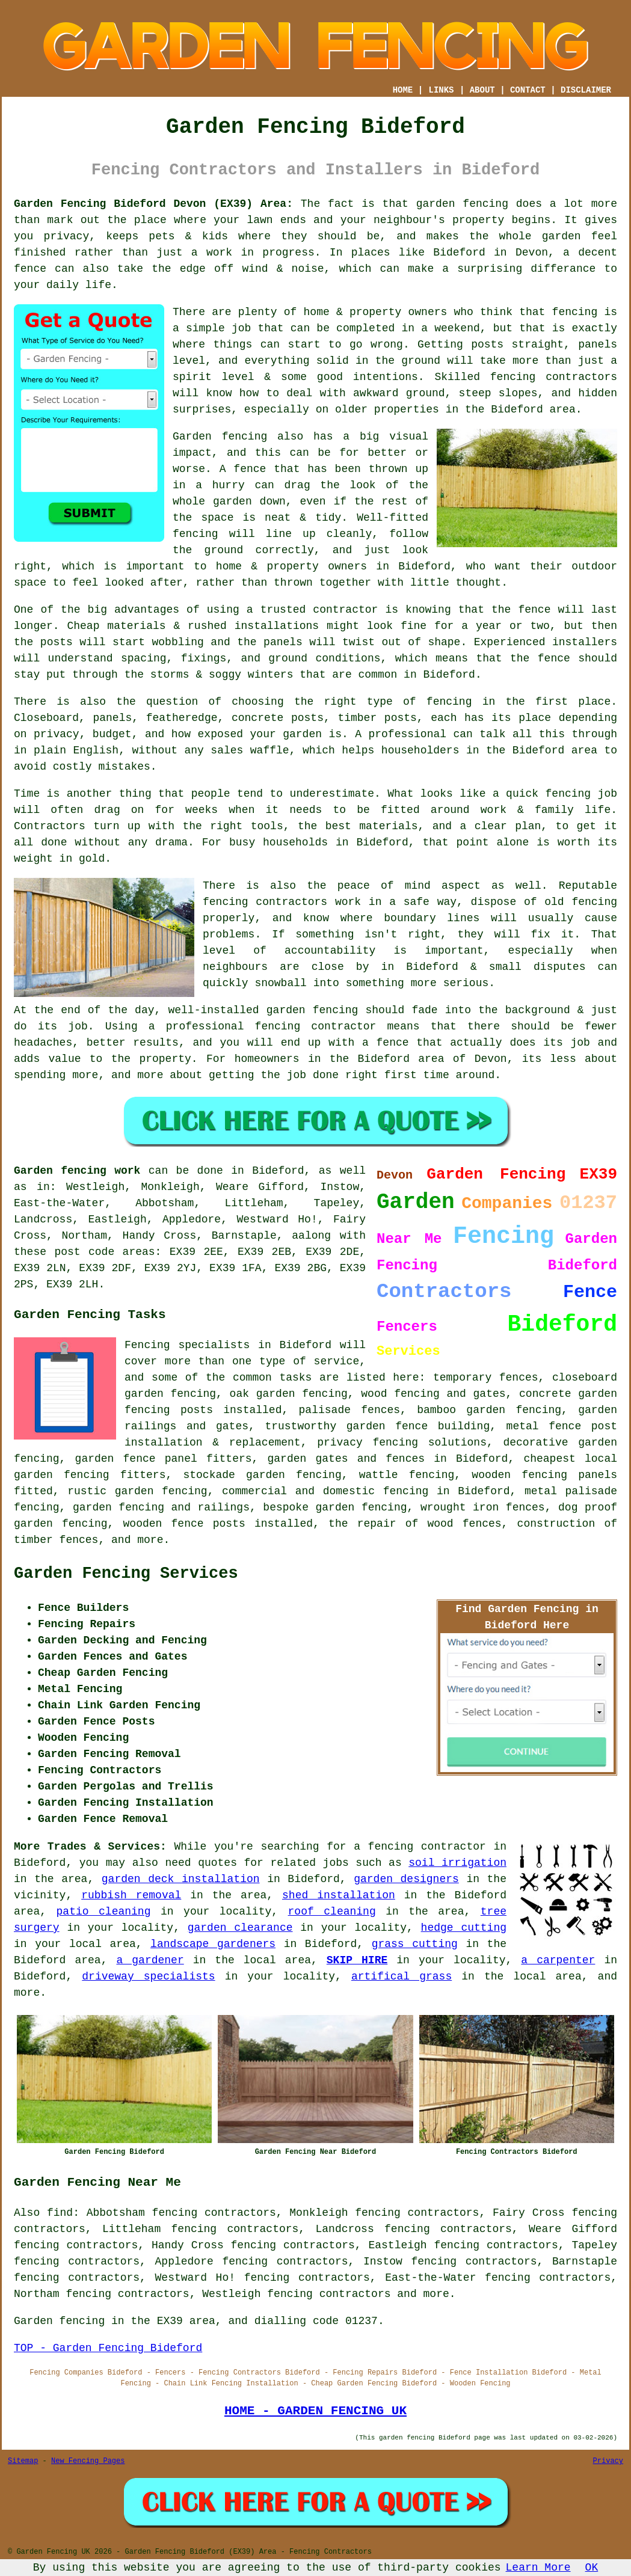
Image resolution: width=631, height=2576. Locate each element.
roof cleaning (332, 1912)
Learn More (538, 2568)
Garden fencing (220, 437)
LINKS (441, 90)
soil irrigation (457, 1863)
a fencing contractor (420, 1847)
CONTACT (528, 90)
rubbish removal (131, 1895)
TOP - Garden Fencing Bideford (108, 2348)
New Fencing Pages (88, 2461)
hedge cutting (463, 1928)
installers (584, 642)
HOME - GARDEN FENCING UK (315, 2410)
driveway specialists (148, 1976)
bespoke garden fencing (335, 1507)
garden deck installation (181, 1879)
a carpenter (558, 1960)
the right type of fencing (383, 702)
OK (592, 2568)
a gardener (149, 1960)
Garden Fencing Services (126, 1574)
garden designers (406, 1879)
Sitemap (23, 2461)
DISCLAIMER (586, 90)
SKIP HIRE (357, 1960)
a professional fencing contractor (263, 1026)
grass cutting (415, 1944)
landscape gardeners (212, 1944)
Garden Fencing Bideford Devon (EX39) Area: (153, 204)
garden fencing (312, 1010)
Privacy (608, 2461)
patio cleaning (104, 1912)
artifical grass (401, 1976)
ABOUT (482, 90)
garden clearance (240, 1928)
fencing (568, 794)
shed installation (338, 1895)
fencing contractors (553, 377)
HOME (403, 90)
